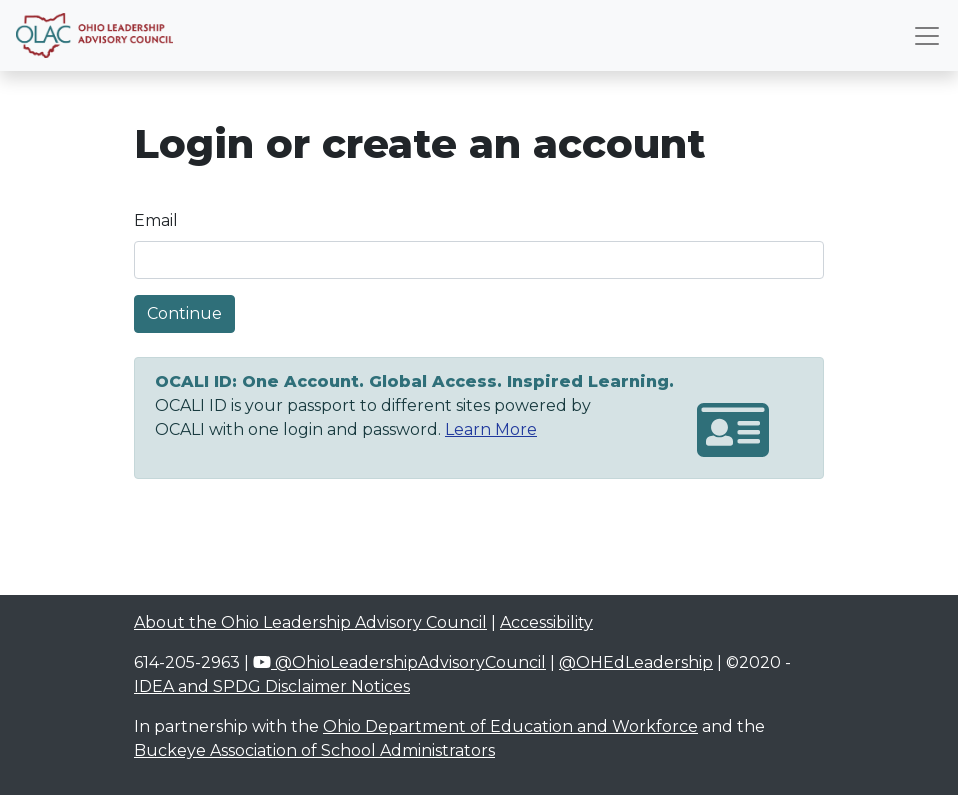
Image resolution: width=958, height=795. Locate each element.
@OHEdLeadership (636, 662)
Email (156, 220)
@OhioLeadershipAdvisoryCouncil (399, 662)
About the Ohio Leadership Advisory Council (310, 622)
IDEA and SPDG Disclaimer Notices (272, 686)
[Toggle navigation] (927, 36)
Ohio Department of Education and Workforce (510, 726)
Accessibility (546, 622)
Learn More (491, 429)
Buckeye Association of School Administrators (314, 750)
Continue (184, 313)
